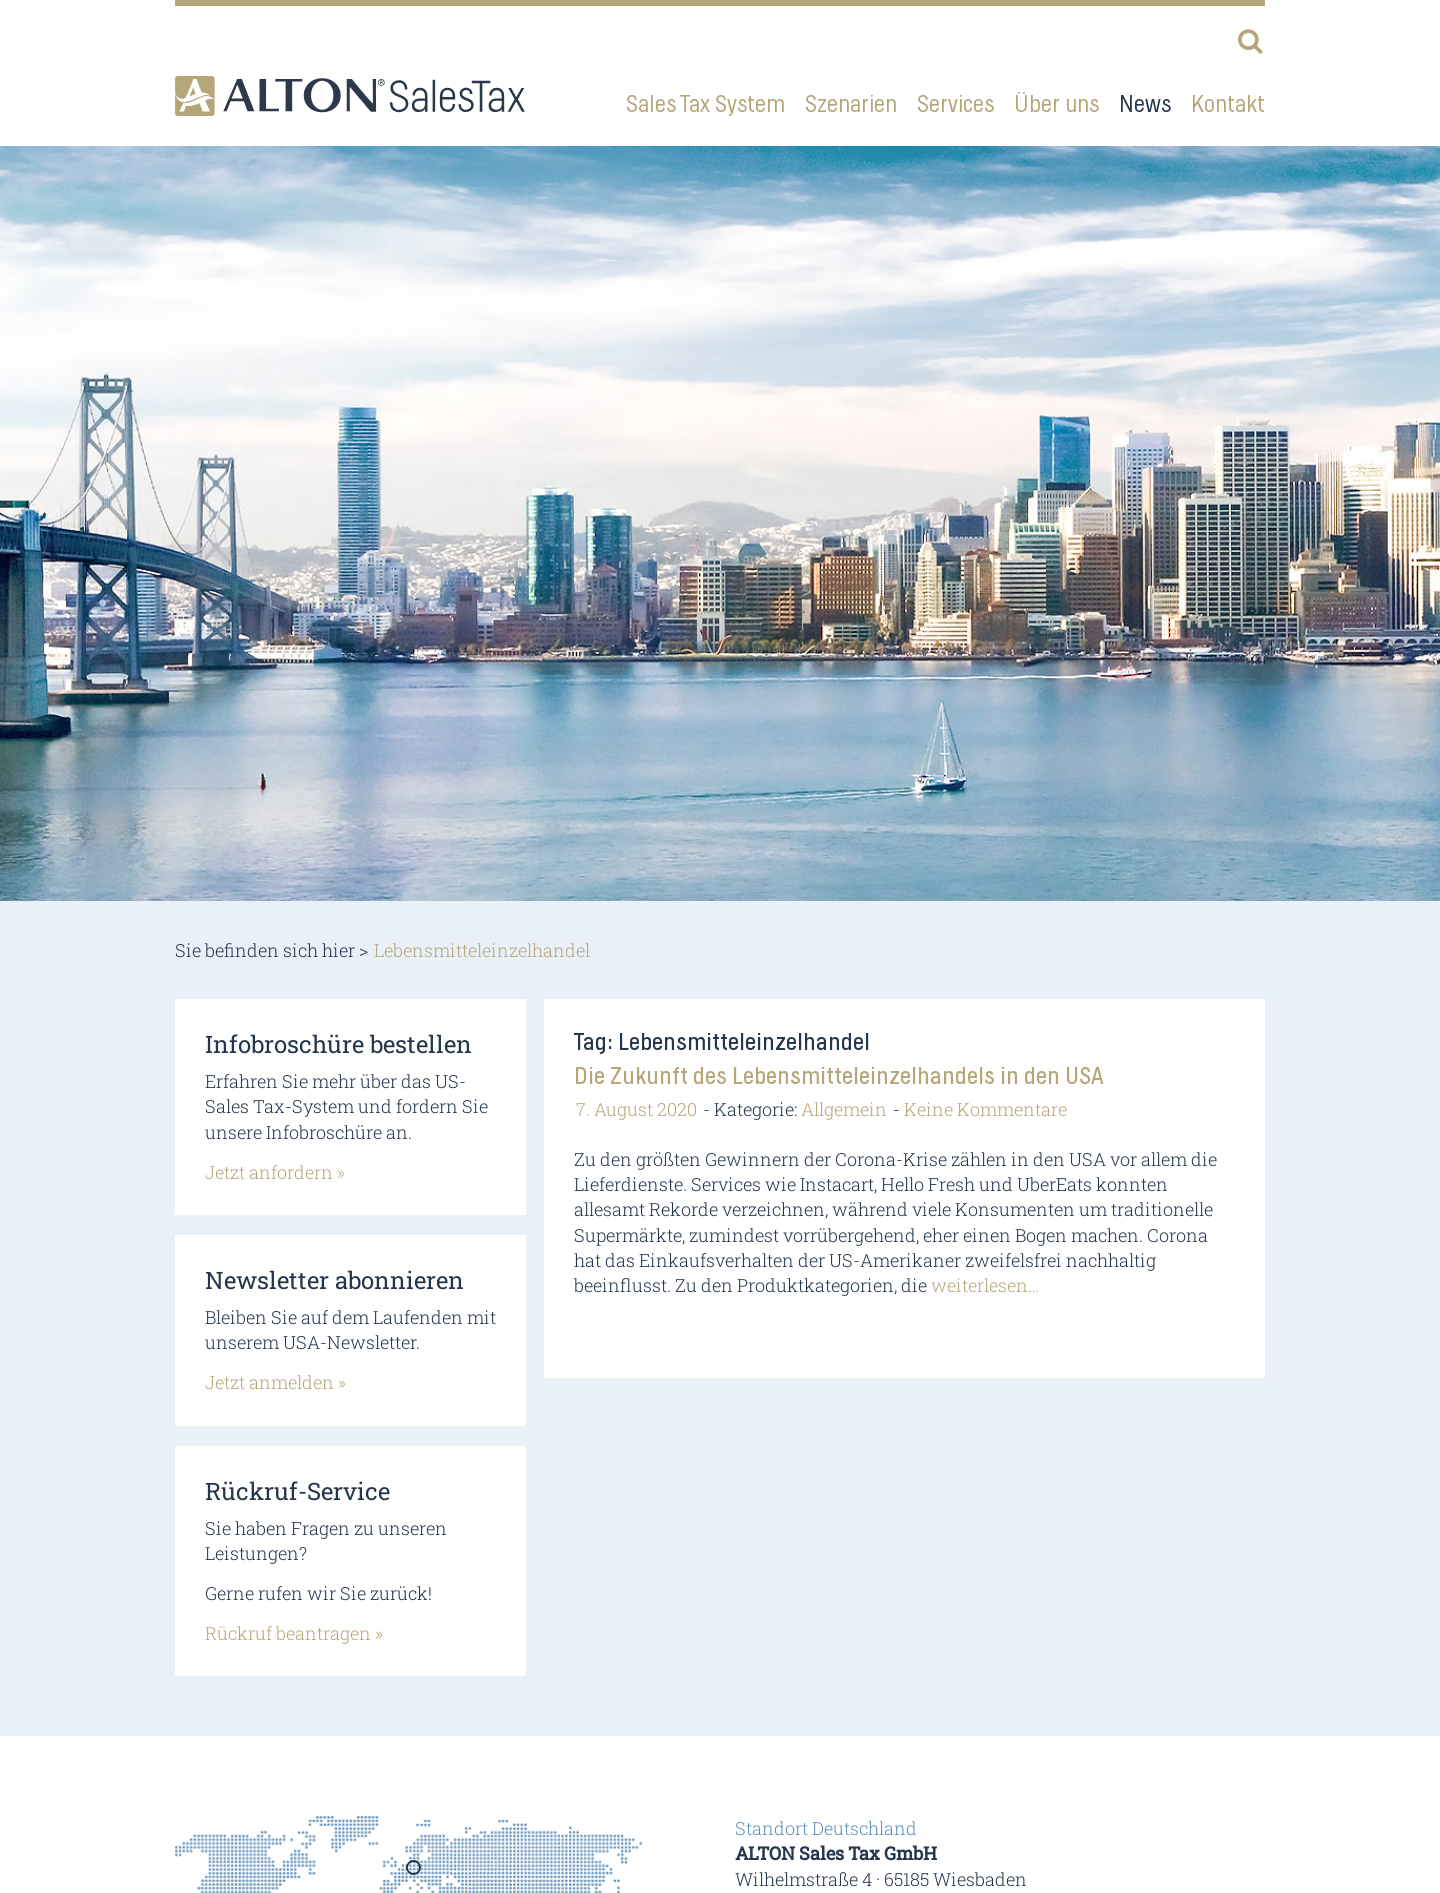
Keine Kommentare (985, 1109)
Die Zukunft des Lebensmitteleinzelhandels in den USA (839, 1077)
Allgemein (844, 1109)
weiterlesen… (985, 1285)
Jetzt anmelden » (275, 1382)
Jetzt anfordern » (275, 1172)
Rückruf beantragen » (294, 1633)
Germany (414, 1874)
